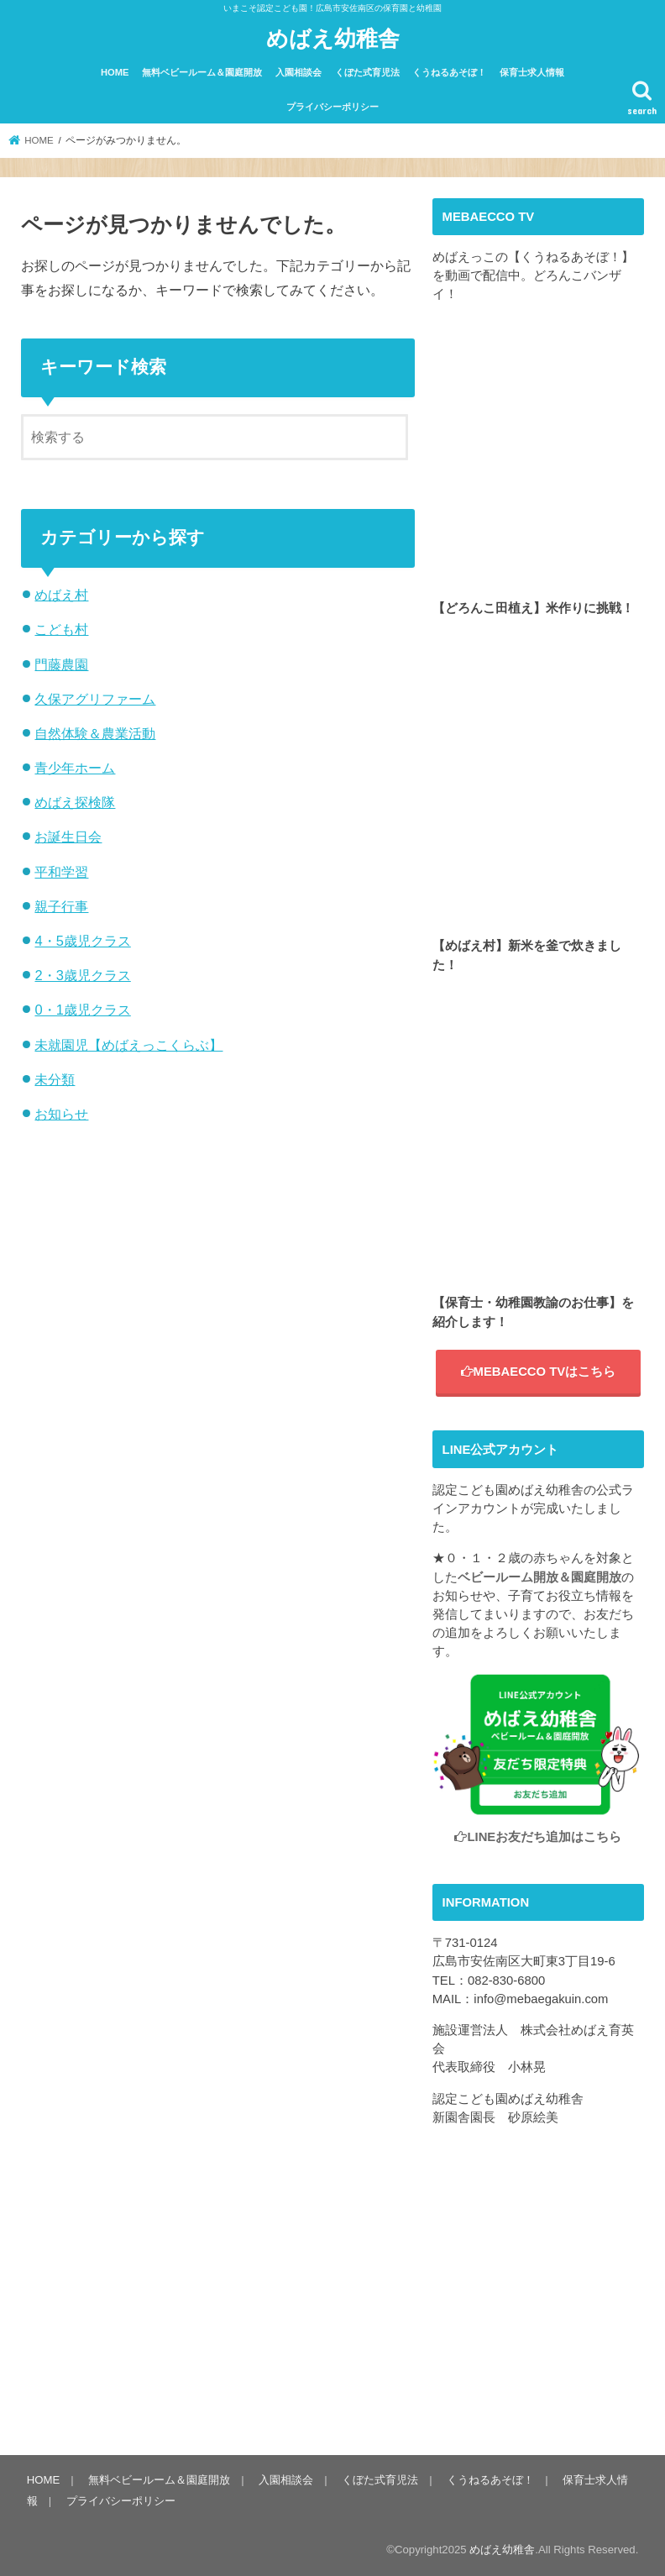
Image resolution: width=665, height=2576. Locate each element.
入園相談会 (298, 72)
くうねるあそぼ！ (449, 72)
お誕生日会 (68, 836)
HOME (115, 72)
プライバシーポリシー (332, 107)
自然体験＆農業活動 (94, 733)
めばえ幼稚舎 (333, 37)
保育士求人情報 (532, 72)
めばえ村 (61, 594)
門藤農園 (61, 664)
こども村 (61, 629)
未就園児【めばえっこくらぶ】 (128, 1044)
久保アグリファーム (94, 698)
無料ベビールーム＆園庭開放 (202, 72)
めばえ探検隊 (74, 802)
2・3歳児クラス (82, 975)
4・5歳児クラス (82, 940)
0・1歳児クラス (82, 1009)
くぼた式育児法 (367, 72)
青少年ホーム (74, 767)
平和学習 (61, 871)
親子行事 (61, 906)
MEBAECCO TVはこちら (538, 1371)
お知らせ (61, 1113)
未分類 (54, 1079)
